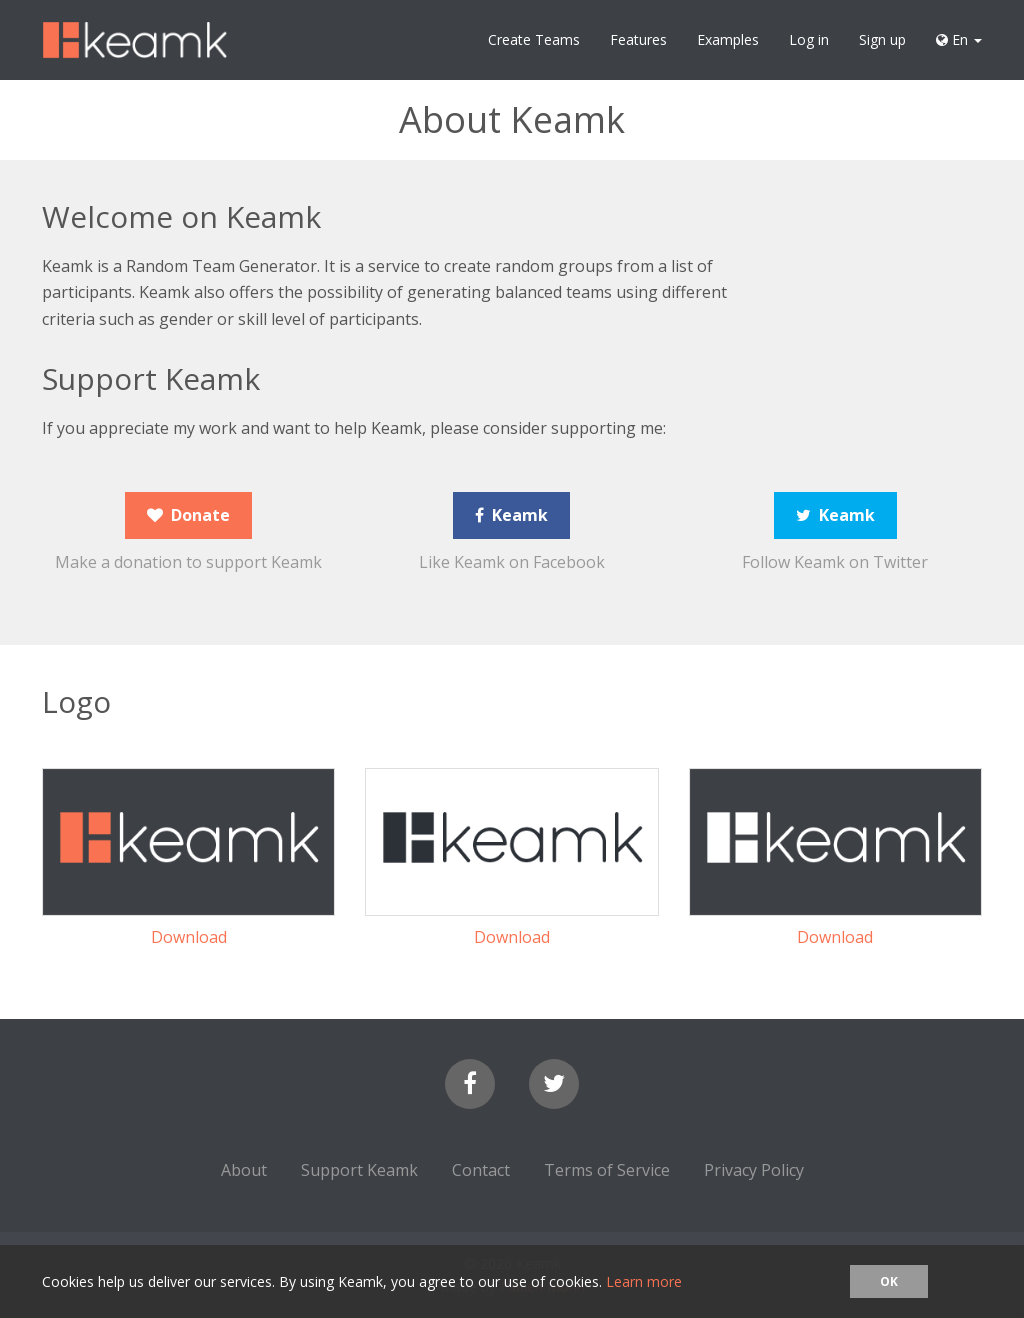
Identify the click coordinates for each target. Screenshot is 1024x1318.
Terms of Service (607, 1170)
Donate (188, 515)
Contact (481, 1170)
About (244, 1170)
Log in (809, 39)
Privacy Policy (754, 1170)
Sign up (882, 39)
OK (889, 1281)
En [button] (959, 39)
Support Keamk (359, 1170)
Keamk (511, 515)
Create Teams (534, 39)
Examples (728, 39)
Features (638, 39)
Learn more (644, 1281)
